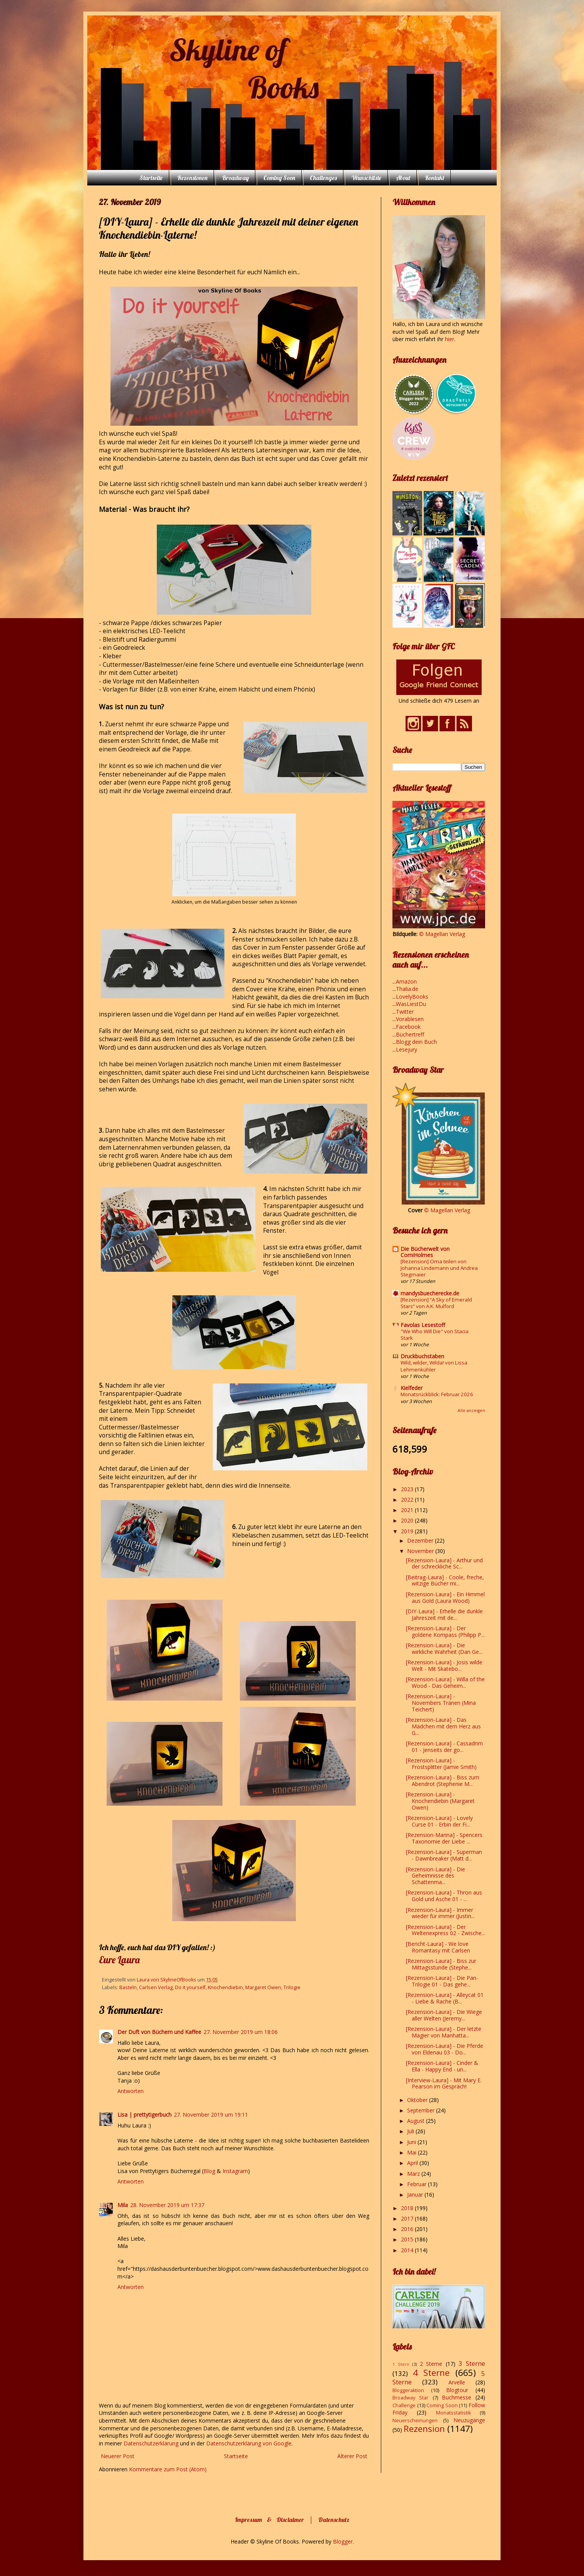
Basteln (128, 1987)
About (403, 178)
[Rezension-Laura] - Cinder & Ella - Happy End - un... (442, 2066)
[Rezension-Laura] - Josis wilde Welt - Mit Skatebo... (444, 1665)
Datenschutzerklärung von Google (249, 2443)
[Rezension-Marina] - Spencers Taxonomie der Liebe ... (444, 1838)
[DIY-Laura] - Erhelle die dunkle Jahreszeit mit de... (444, 1614)
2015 (408, 2239)
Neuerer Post (117, 2456)
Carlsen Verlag (156, 1987)
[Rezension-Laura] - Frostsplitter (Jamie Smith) (441, 1764)
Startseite (151, 178)
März (414, 2173)
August (416, 2120)
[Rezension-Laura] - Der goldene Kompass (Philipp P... (445, 1631)
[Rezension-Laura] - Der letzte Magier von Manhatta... (443, 2032)
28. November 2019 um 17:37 (167, 2205)
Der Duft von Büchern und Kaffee (159, 2032)
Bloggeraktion (408, 2390)
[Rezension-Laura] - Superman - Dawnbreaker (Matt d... (444, 1855)
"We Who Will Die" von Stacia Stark (435, 1334)
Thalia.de (407, 988)
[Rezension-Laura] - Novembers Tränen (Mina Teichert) (441, 1702)
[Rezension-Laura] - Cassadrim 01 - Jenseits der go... (444, 1747)
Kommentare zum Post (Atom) (168, 2469)
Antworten (130, 2091)
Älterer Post (352, 2456)
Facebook (408, 1026)
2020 (408, 1520)
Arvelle (456, 2382)
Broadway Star (410, 2397)
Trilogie (292, 1987)
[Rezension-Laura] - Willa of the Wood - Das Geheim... (445, 1682)
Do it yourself (190, 1987)
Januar (415, 2194)
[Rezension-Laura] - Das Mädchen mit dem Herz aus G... (443, 1726)
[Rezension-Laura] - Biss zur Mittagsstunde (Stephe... (441, 1964)
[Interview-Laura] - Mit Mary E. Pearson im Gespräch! (444, 2083)
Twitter (405, 1011)
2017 (408, 2218)
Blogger (343, 2541)
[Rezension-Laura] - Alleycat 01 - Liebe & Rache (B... (445, 1998)
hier (449, 339)
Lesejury (406, 1049)
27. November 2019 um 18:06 (241, 2032)
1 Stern (400, 2364)
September (421, 2110)
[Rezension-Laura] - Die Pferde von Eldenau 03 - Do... (444, 2049)
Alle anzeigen (471, 1410)
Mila (122, 2205)
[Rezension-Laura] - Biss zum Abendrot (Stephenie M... (442, 1781)
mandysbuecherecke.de (430, 1293)
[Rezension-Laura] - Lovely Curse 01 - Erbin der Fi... (439, 1821)
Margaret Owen (263, 1987)
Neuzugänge (469, 2420)
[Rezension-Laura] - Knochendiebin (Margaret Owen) (440, 1801)
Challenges (323, 178)
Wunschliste (366, 178)
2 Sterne (431, 2363)
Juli (411, 2131)
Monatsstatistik (453, 2412)
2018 (408, 2208)
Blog (209, 2171)
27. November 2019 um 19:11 (211, 2114)
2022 (408, 1499)
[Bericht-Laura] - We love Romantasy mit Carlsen (438, 1947)
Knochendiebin (225, 1987)
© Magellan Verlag (442, 934)
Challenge (404, 2405)
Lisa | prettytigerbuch (144, 2114)
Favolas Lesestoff (423, 1325)
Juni (412, 2142)
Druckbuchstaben (422, 1356)
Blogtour (457, 2390)
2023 (408, 1489)
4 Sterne (431, 2373)
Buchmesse (456, 2397)
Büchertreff (410, 1034)
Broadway (235, 178)
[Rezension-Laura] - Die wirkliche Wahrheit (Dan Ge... (444, 1648)
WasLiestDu (411, 1004)
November (421, 1551)
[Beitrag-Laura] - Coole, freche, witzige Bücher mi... (445, 1580)
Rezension (424, 2429)
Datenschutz (333, 2519)
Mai (412, 2152)
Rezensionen (192, 178)
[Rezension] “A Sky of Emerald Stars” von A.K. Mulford (436, 1303)
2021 (408, 1510)
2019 (408, 1531)
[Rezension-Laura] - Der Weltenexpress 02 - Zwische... (445, 1930)
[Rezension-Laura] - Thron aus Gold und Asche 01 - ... (444, 1896)
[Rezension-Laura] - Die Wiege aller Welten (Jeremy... (444, 2015)
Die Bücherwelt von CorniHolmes (425, 1252)
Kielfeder (412, 1388)
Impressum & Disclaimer (269, 2519)
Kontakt (434, 178)
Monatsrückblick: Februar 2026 (437, 1394)
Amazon (406, 981)
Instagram (235, 2171)
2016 (408, 2229)
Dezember (421, 1540)
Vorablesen (410, 1019)
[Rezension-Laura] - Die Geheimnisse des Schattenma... (435, 1876)
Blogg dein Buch (416, 1041)
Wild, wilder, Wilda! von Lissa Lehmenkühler (434, 1366)
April (413, 2162)
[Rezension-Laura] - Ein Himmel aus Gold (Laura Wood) (445, 1597)
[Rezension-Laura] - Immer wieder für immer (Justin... (440, 1913)
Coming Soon (279, 178)
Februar (417, 2184)
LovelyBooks (412, 996)
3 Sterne (471, 2363)
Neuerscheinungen (415, 2420)
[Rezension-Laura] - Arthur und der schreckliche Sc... (444, 1563)
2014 (408, 2250)
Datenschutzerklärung (152, 2443)
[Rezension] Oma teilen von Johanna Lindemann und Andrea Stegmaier (439, 1268)
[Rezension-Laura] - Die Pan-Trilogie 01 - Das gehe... (442, 1981)
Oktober (418, 2100)
